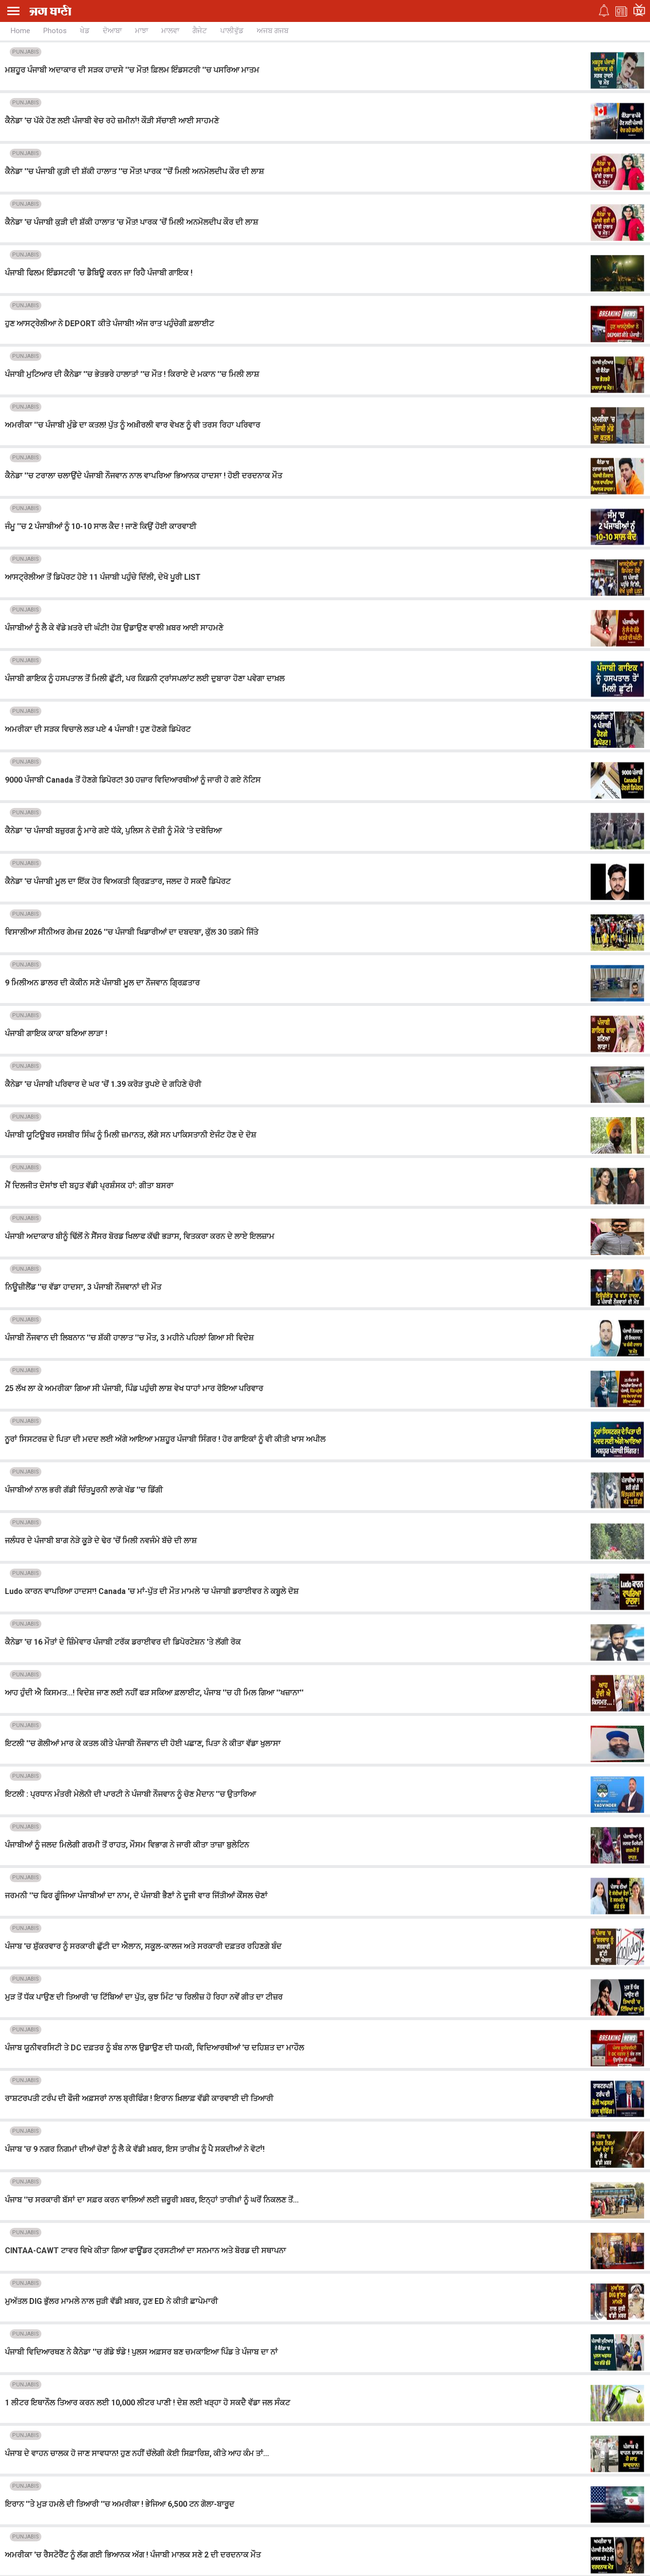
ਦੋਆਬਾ (112, 30)
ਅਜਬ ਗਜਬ (272, 30)
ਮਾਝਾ (141, 30)
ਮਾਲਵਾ (170, 30)
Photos (55, 30)
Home (20, 30)
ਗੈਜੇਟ (199, 30)
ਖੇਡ (85, 30)
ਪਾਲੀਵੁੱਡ (232, 30)
